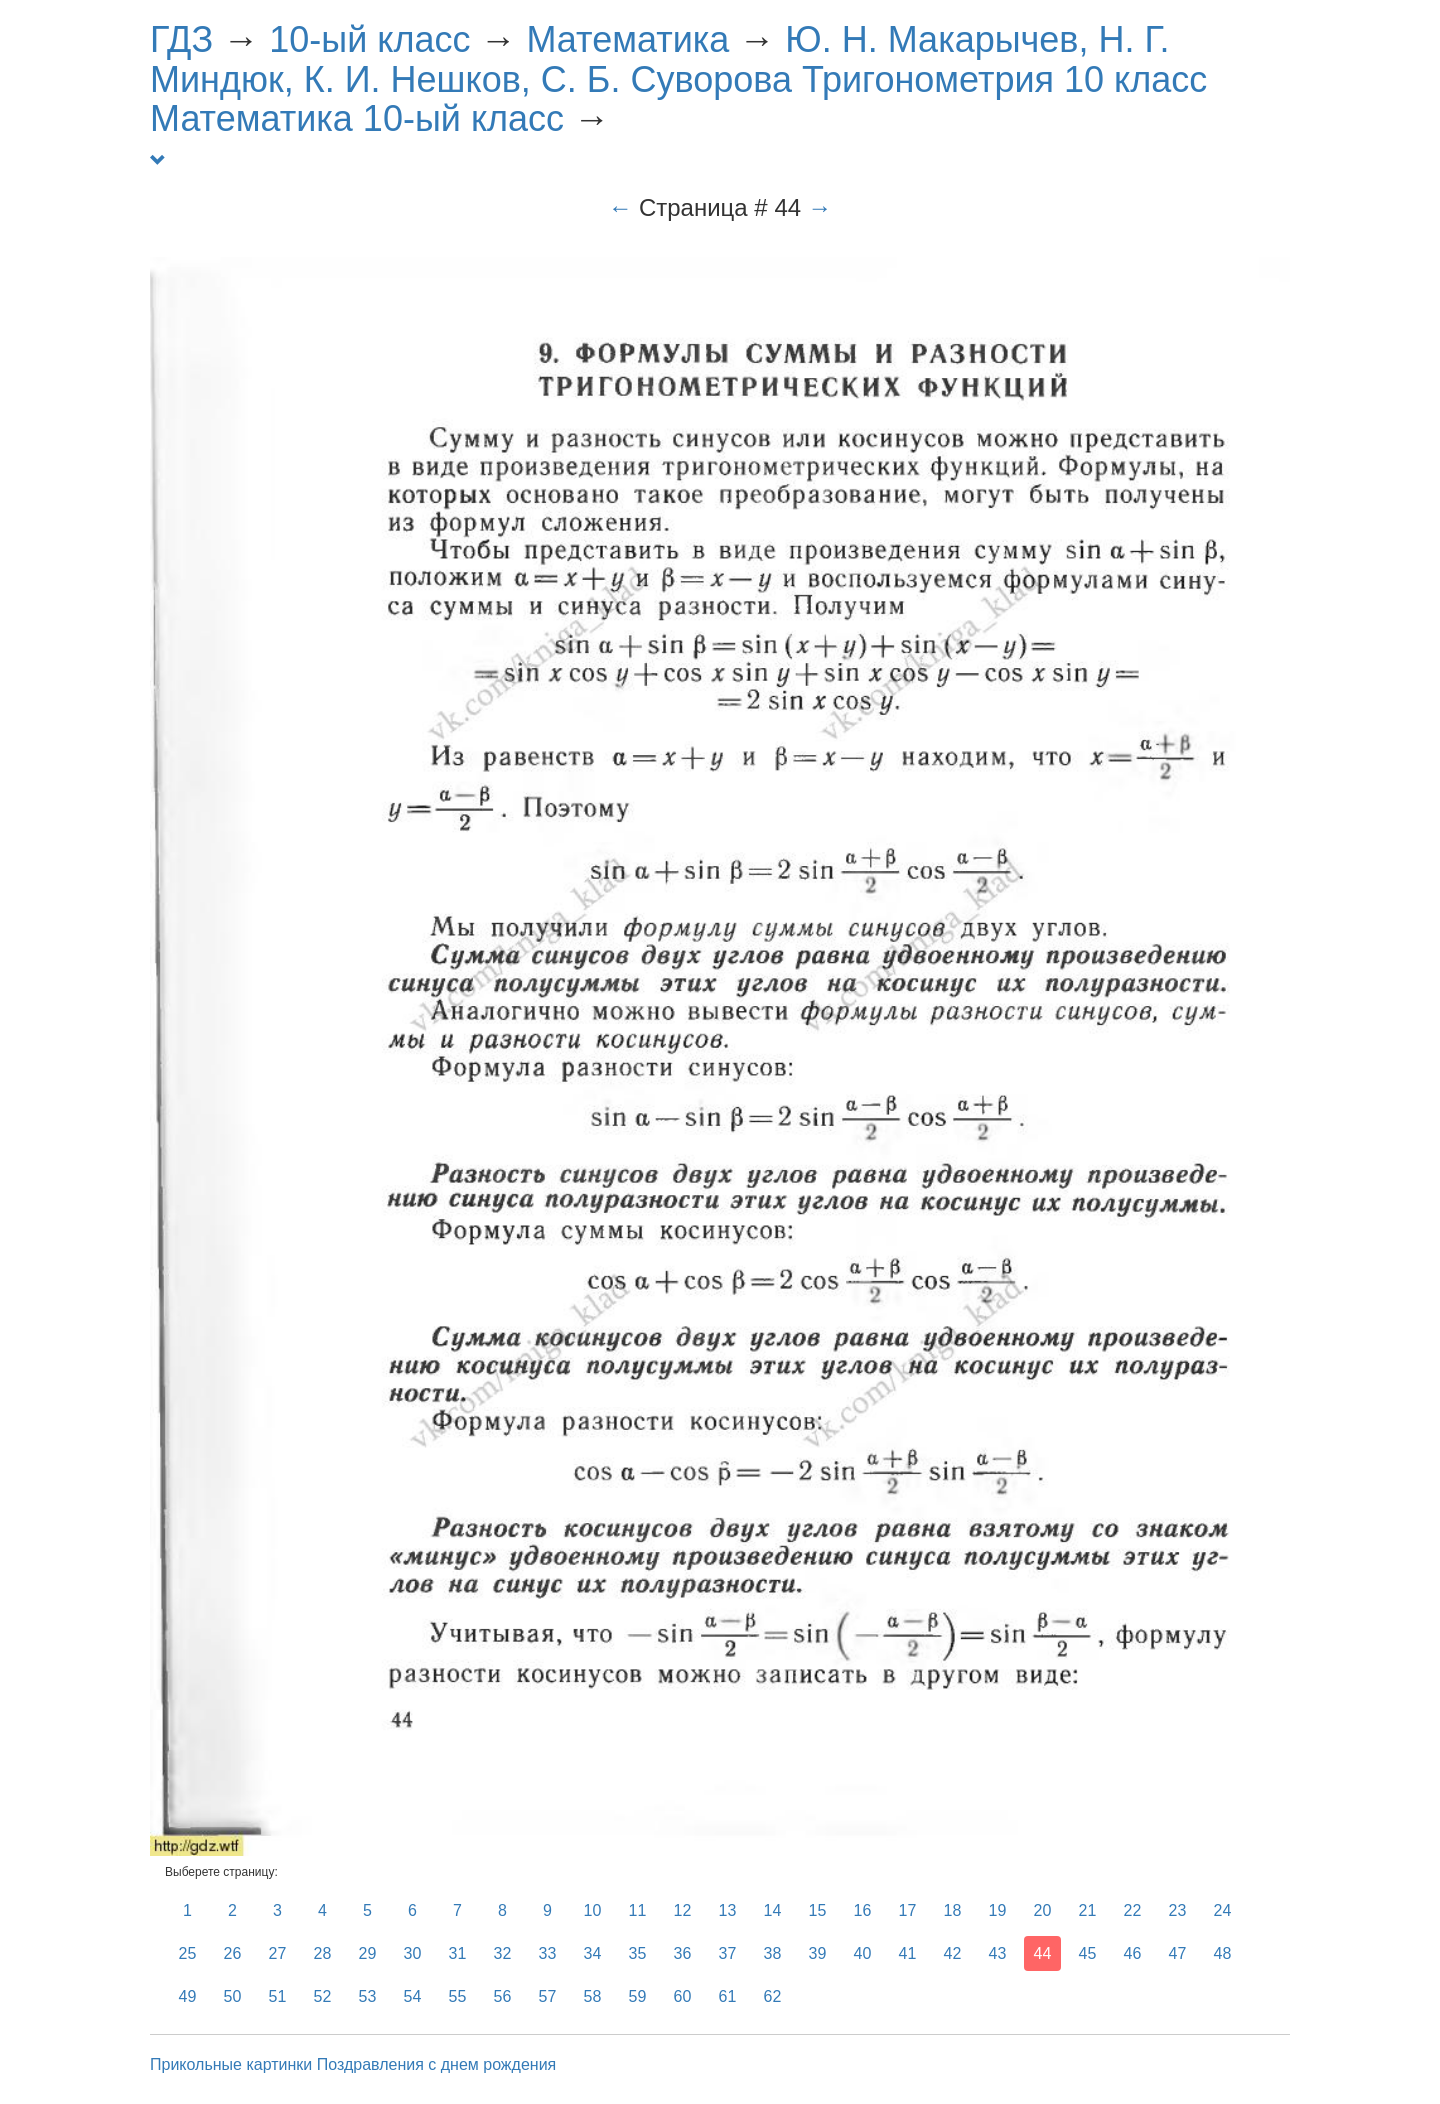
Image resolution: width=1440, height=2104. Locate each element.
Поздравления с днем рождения (437, 2064)
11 (638, 1910)
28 (323, 1953)
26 (233, 1953)
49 (188, 1996)
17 (908, 1910)
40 (863, 1953)
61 (728, 1996)
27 (278, 1953)
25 (188, 1953)
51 (278, 1996)
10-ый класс (369, 39)
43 (998, 1953)
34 (593, 1953)
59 (638, 1996)
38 (773, 1953)
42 (953, 1953)
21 (1088, 1910)
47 (1178, 1953)
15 (818, 1910)
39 (818, 1953)
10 (593, 1910)
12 (683, 1910)
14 (773, 1910)
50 (233, 1996)
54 (413, 1996)
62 (773, 1996)
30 (413, 1953)
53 (368, 1996)
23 (1178, 1910)
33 (548, 1953)
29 (368, 1953)
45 (1088, 1953)
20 (1043, 1910)
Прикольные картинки (231, 2064)
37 (728, 1953)
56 (503, 1996)
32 (503, 1953)
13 (728, 1910)
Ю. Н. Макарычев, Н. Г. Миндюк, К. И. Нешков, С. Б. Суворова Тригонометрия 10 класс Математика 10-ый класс (678, 79)
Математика (627, 39)
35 (638, 1953)
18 (953, 1910)
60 (683, 1996)
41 (908, 1953)
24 (1223, 1910)
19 (998, 1910)
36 (683, 1953)
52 (323, 1996)
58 (593, 1996)
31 (458, 1953)
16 (863, 1910)
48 (1223, 1953)
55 (458, 1996)
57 (548, 1996)
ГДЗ (181, 39)
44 (1043, 1953)
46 (1133, 1953)
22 (1133, 1910)
